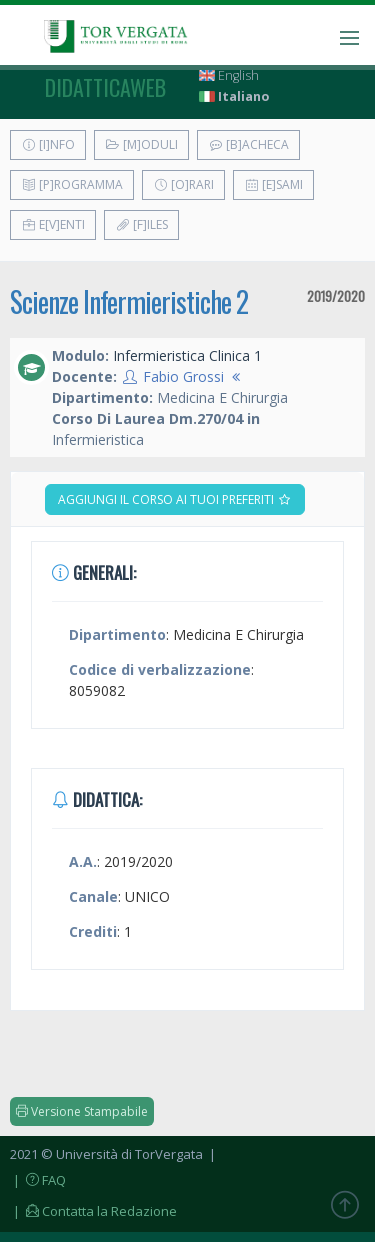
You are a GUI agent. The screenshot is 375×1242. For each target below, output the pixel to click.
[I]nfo (48, 144)
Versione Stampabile (82, 1111)
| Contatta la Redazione (93, 1211)
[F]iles (141, 224)
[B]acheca (248, 144)
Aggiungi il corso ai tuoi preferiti (175, 499)
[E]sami (273, 184)
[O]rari (183, 184)
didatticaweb (105, 87)
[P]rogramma (72, 184)
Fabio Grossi (183, 376)
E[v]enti (53, 224)
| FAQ (38, 1180)
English (229, 75)
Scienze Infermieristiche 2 (129, 301)
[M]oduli (141, 144)
